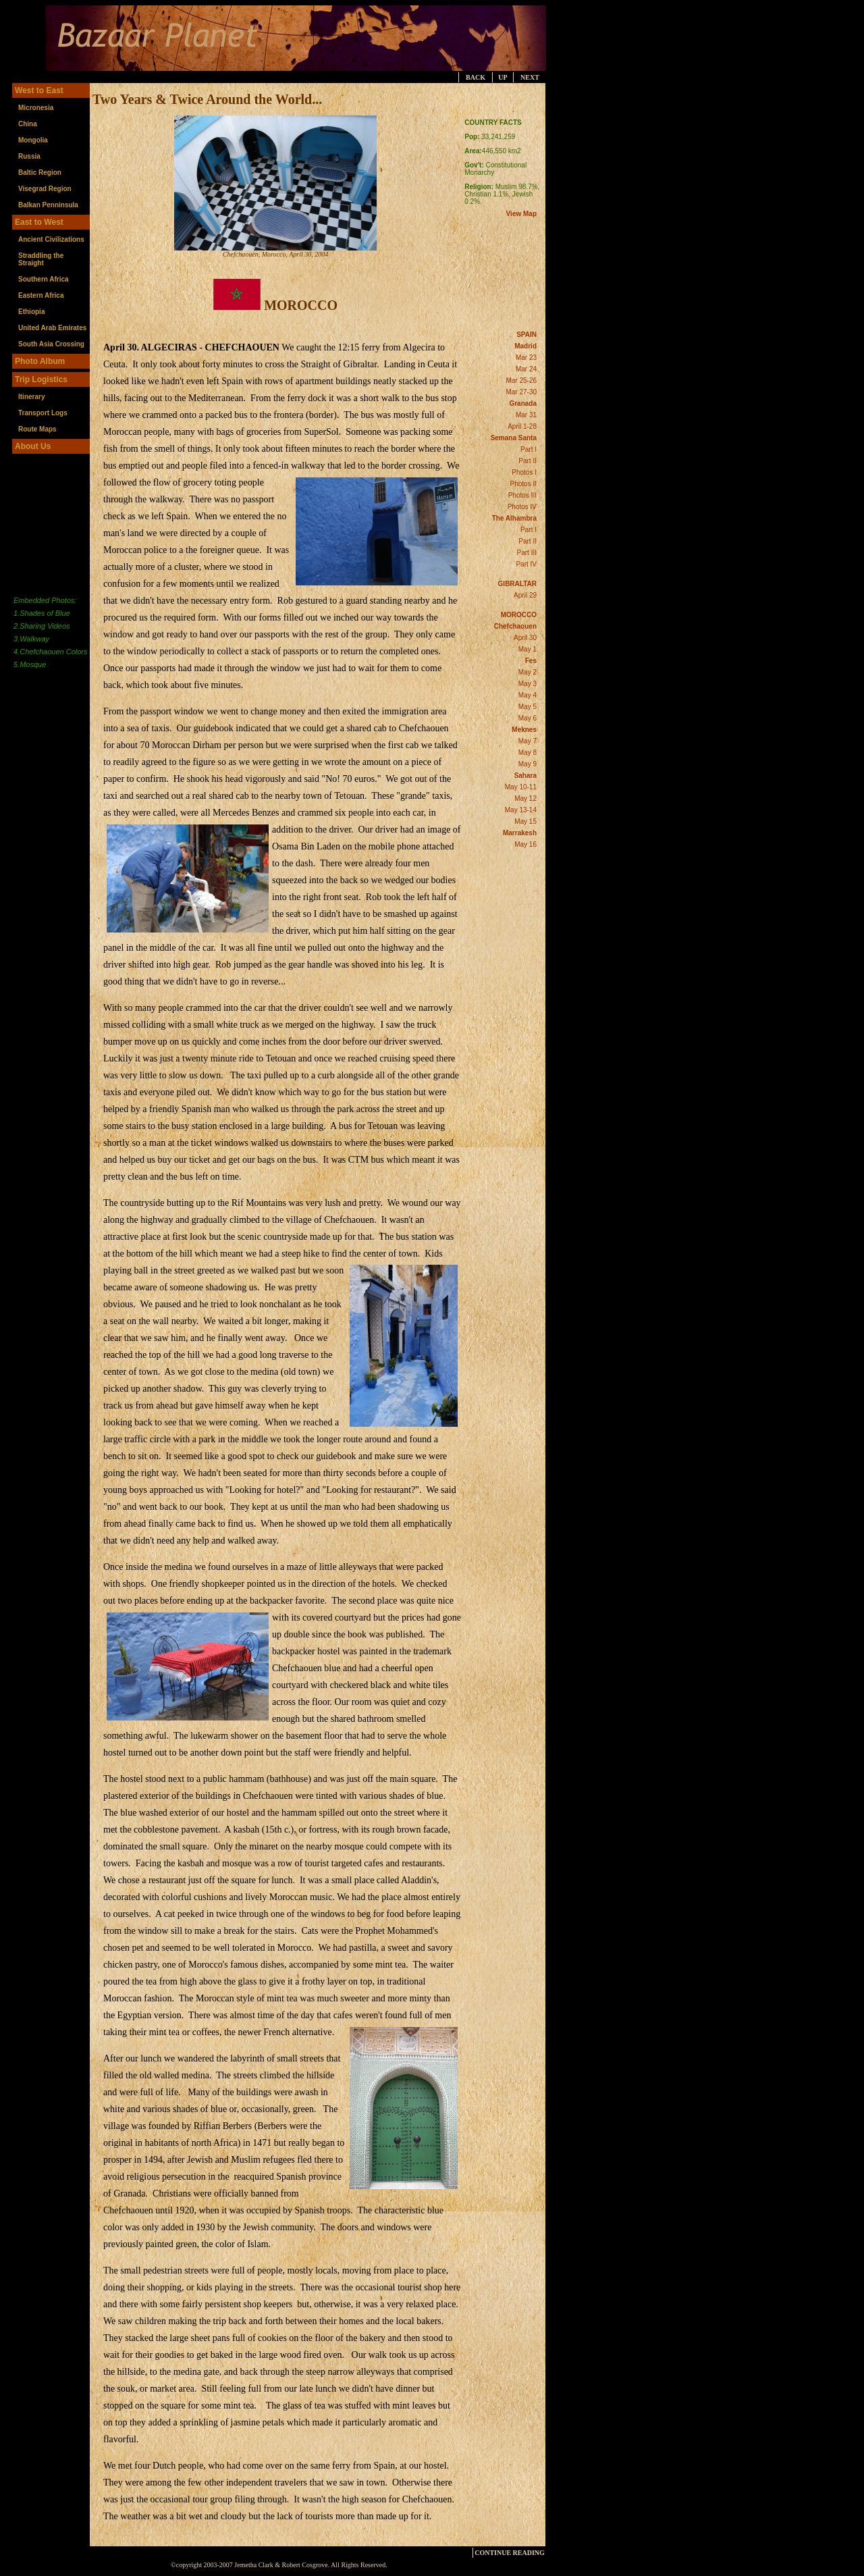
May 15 (525, 821)
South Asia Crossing (51, 344)
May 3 (527, 683)
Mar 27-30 (521, 392)
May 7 (527, 741)
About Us (33, 446)
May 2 (527, 672)
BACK (475, 77)
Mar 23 (526, 357)
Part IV (526, 564)
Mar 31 (526, 415)
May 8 (527, 752)
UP (502, 77)
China (27, 124)
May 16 (525, 844)
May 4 (527, 695)
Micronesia (35, 107)
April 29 (525, 595)
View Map (521, 213)
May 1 (527, 649)
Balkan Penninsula (48, 205)
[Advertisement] (612, 285)
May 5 (527, 706)
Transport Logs (43, 413)
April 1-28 (522, 426)
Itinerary (31, 396)
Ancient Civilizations (51, 239)
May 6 (527, 718)
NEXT (529, 77)
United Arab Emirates (52, 328)
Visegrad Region (45, 188)
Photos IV (522, 506)
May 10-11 (521, 787)
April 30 (525, 637)
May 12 (525, 798)
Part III (527, 552)
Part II (527, 461)
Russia (29, 156)
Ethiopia (31, 311)
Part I (528, 449)
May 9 (527, 764)
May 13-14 (521, 810)
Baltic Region (39, 172)
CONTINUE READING (510, 2552)
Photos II (523, 484)
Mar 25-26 (521, 380)
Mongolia (33, 140)
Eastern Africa (40, 295)
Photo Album (40, 361)
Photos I (524, 472)
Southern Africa (43, 279)
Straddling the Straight (40, 259)
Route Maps (37, 429)
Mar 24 (526, 369)
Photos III (522, 495)
